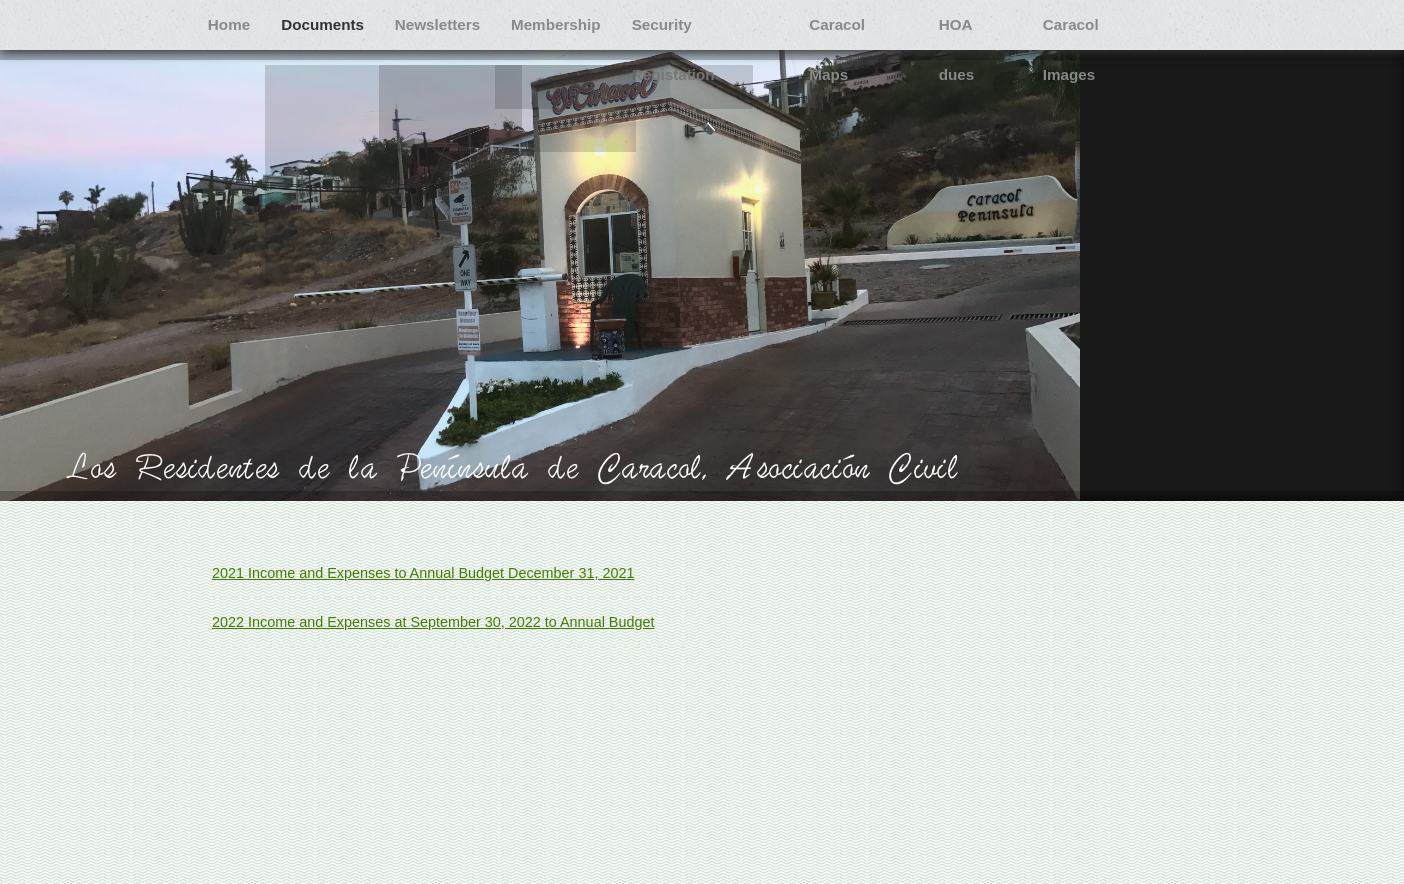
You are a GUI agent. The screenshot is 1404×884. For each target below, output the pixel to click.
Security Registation (725, 25)
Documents (331, 25)
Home (232, 25)
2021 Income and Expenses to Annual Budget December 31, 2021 (423, 573)
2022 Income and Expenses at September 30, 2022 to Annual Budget (433, 622)
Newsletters (450, 25)
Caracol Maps (882, 25)
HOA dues (1003, 25)
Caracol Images (265, 75)
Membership (573, 25)
